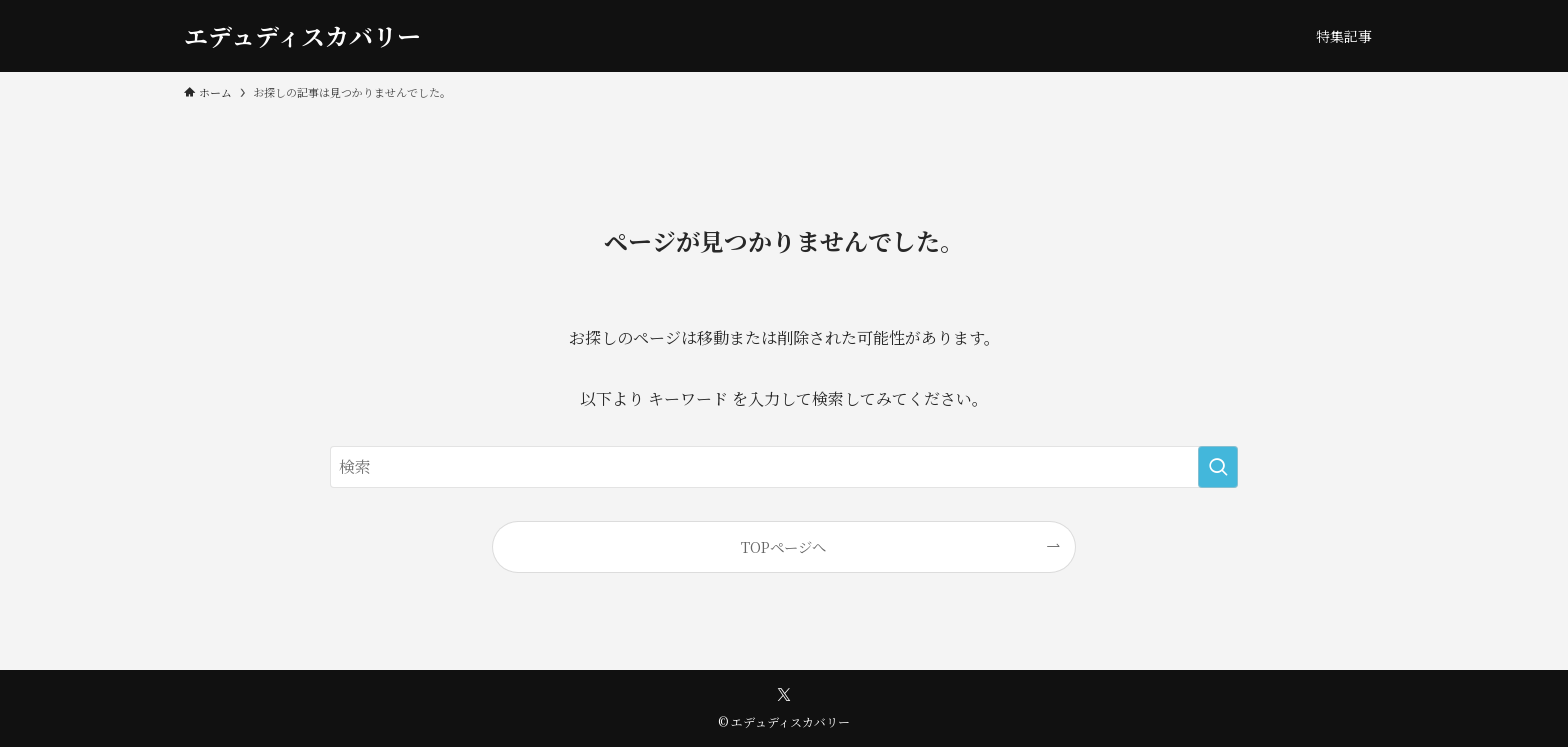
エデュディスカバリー (302, 36)
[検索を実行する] (1218, 467)
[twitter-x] (784, 695)
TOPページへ (783, 546)
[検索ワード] (784, 467)
